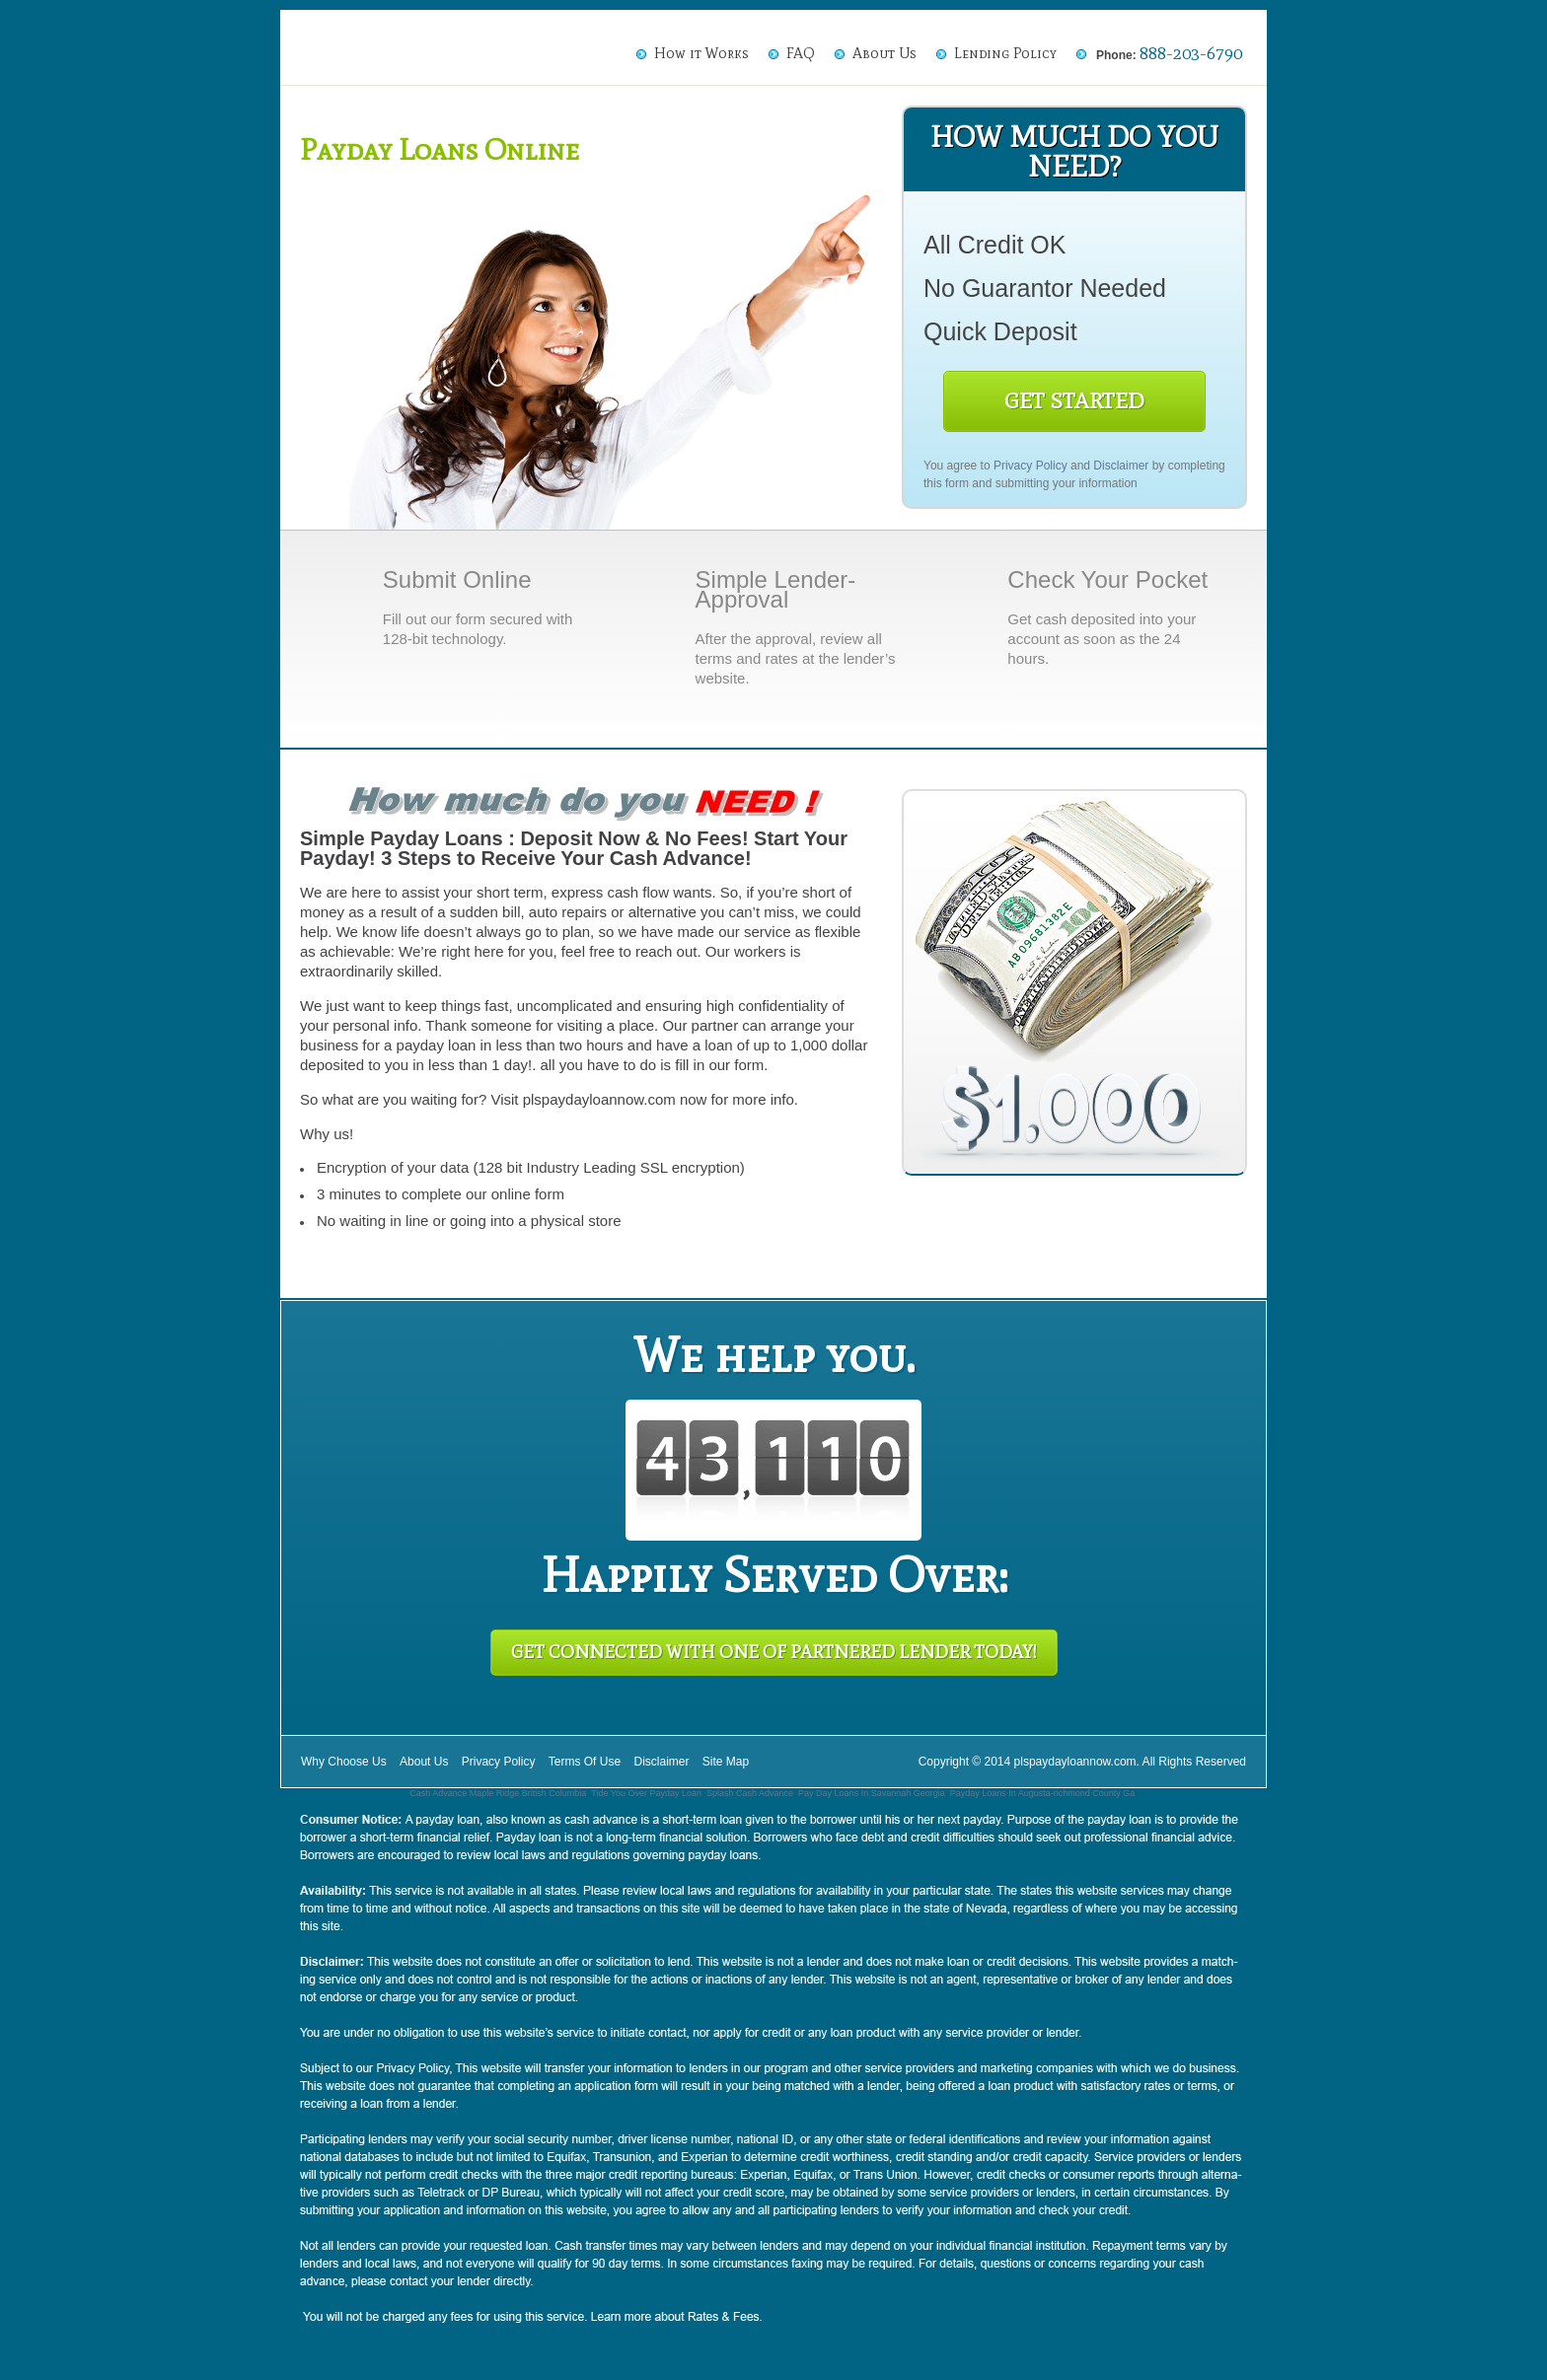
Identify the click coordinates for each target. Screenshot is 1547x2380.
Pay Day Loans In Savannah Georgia (871, 1793)
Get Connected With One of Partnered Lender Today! (774, 1652)
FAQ (800, 53)
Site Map (725, 1761)
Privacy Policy (1031, 465)
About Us (884, 53)
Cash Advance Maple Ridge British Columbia (497, 1793)
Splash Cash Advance (749, 1793)
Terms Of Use (585, 1761)
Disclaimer (1120, 465)
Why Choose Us (344, 1761)
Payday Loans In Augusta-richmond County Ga (1043, 1793)
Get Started (1074, 401)
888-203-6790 (1191, 53)
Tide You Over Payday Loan (646, 1793)
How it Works (701, 53)
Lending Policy (1005, 53)
